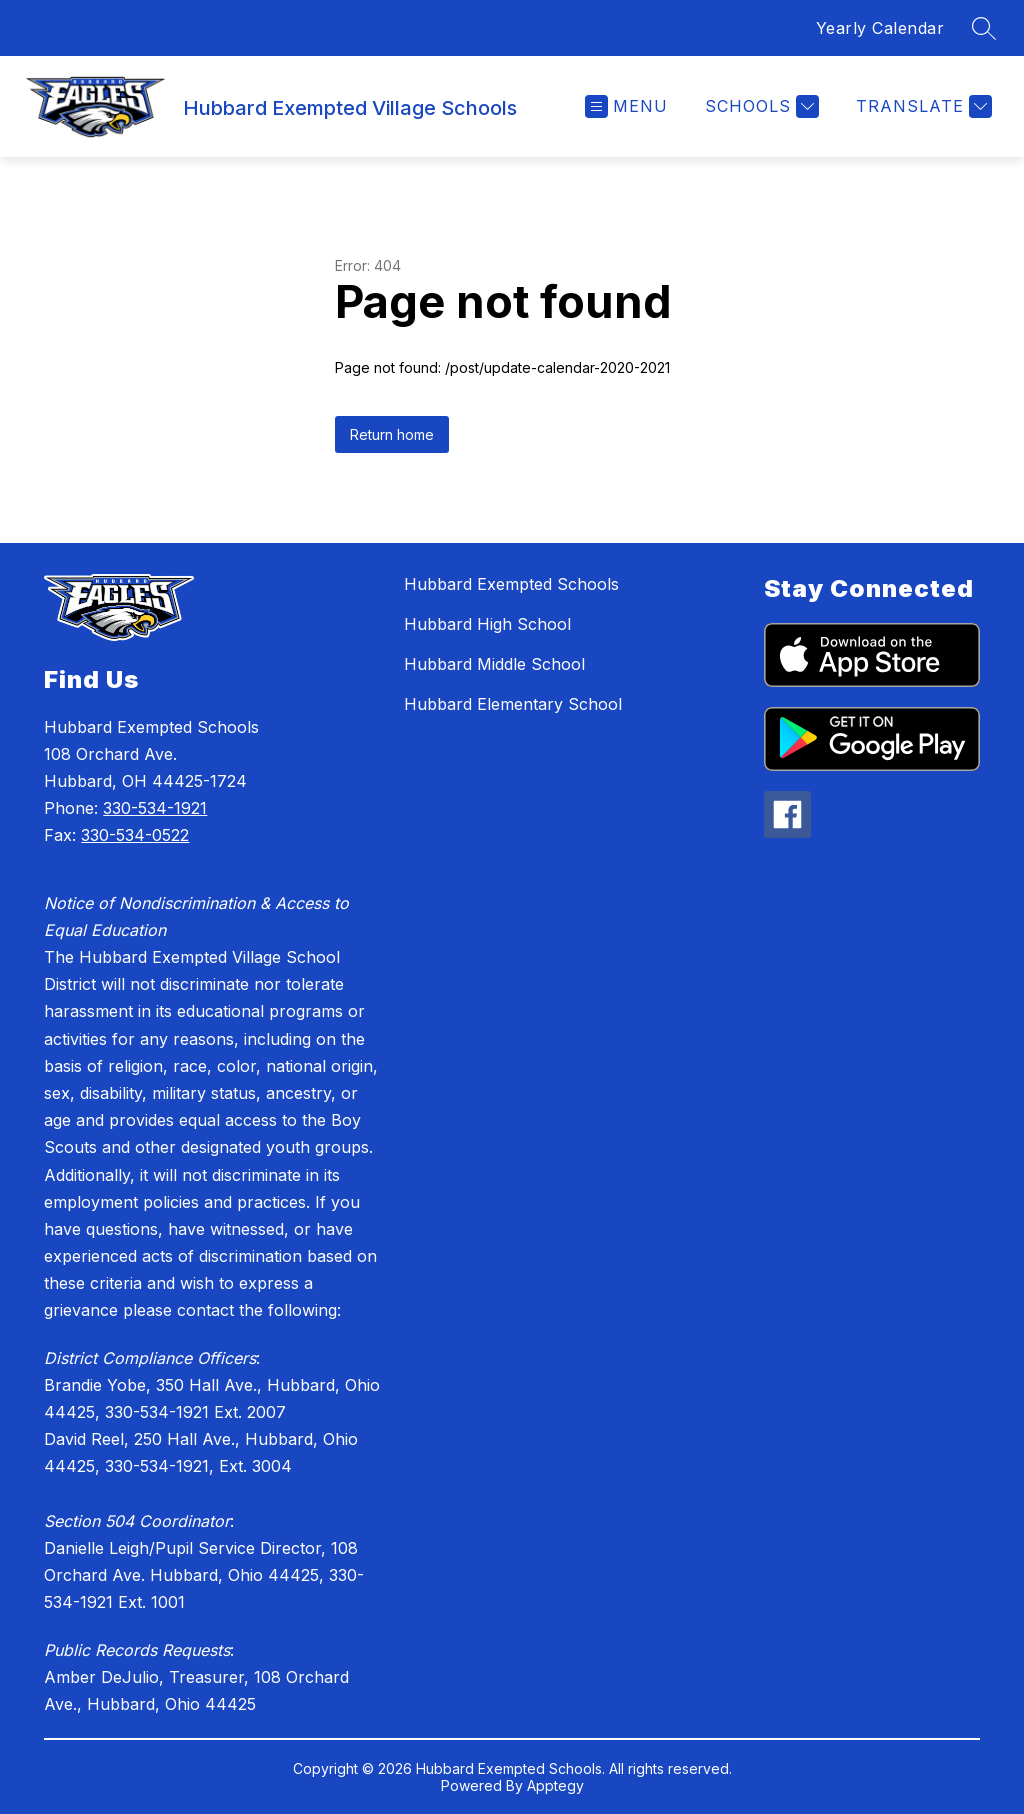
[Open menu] (626, 106)
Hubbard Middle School (494, 664)
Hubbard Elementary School (513, 704)
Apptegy (555, 1785)
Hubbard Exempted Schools (511, 584)
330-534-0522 (135, 835)
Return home (392, 434)
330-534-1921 (155, 808)
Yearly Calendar (880, 28)
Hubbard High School (487, 624)
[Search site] (984, 28)
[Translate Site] (921, 106)
